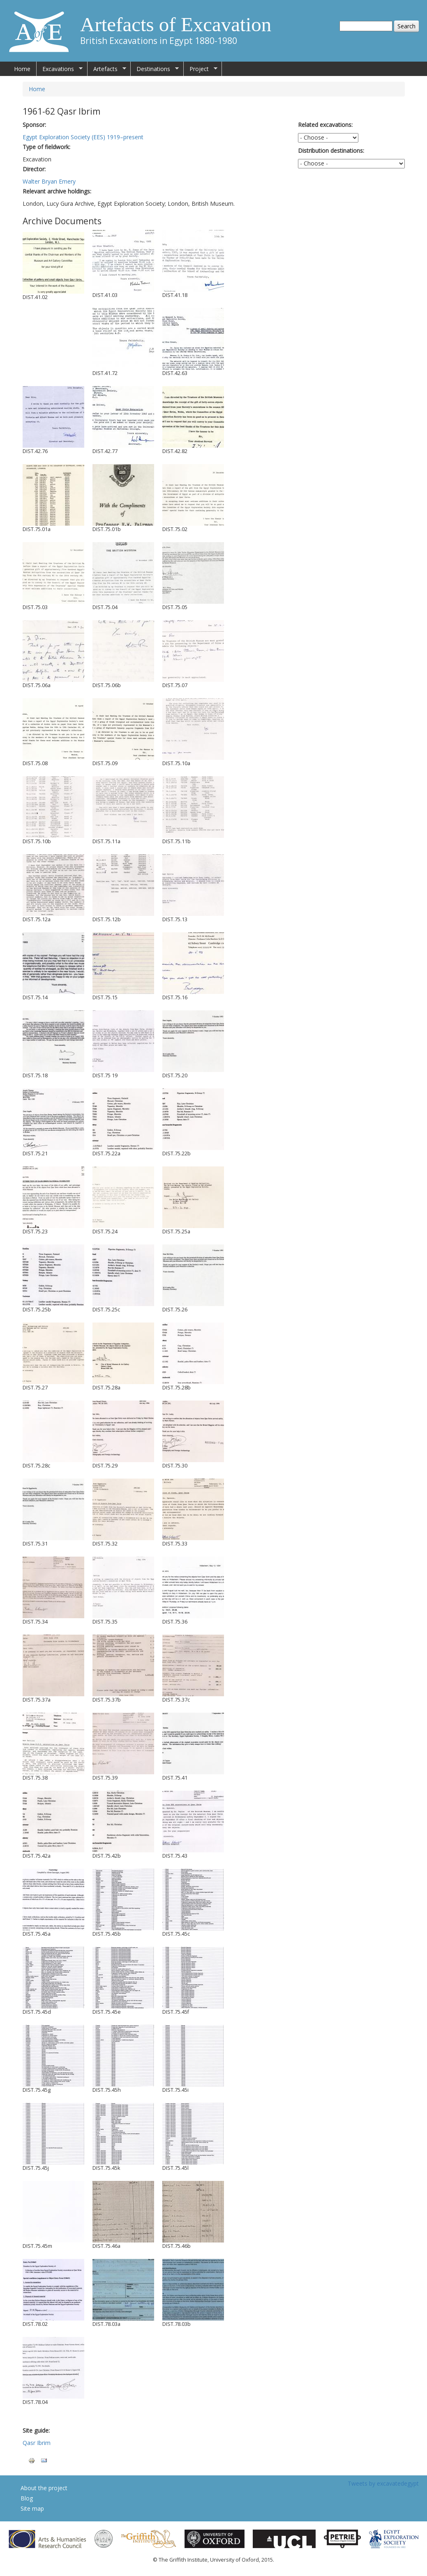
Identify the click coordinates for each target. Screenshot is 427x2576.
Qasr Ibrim (37, 2443)
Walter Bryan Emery (49, 181)
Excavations (60, 69)
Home (22, 69)
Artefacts (107, 69)
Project (200, 69)
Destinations (155, 69)
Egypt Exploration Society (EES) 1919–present (83, 137)
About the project (44, 2488)
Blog (27, 2498)
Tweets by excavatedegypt (383, 2483)
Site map (32, 2508)
